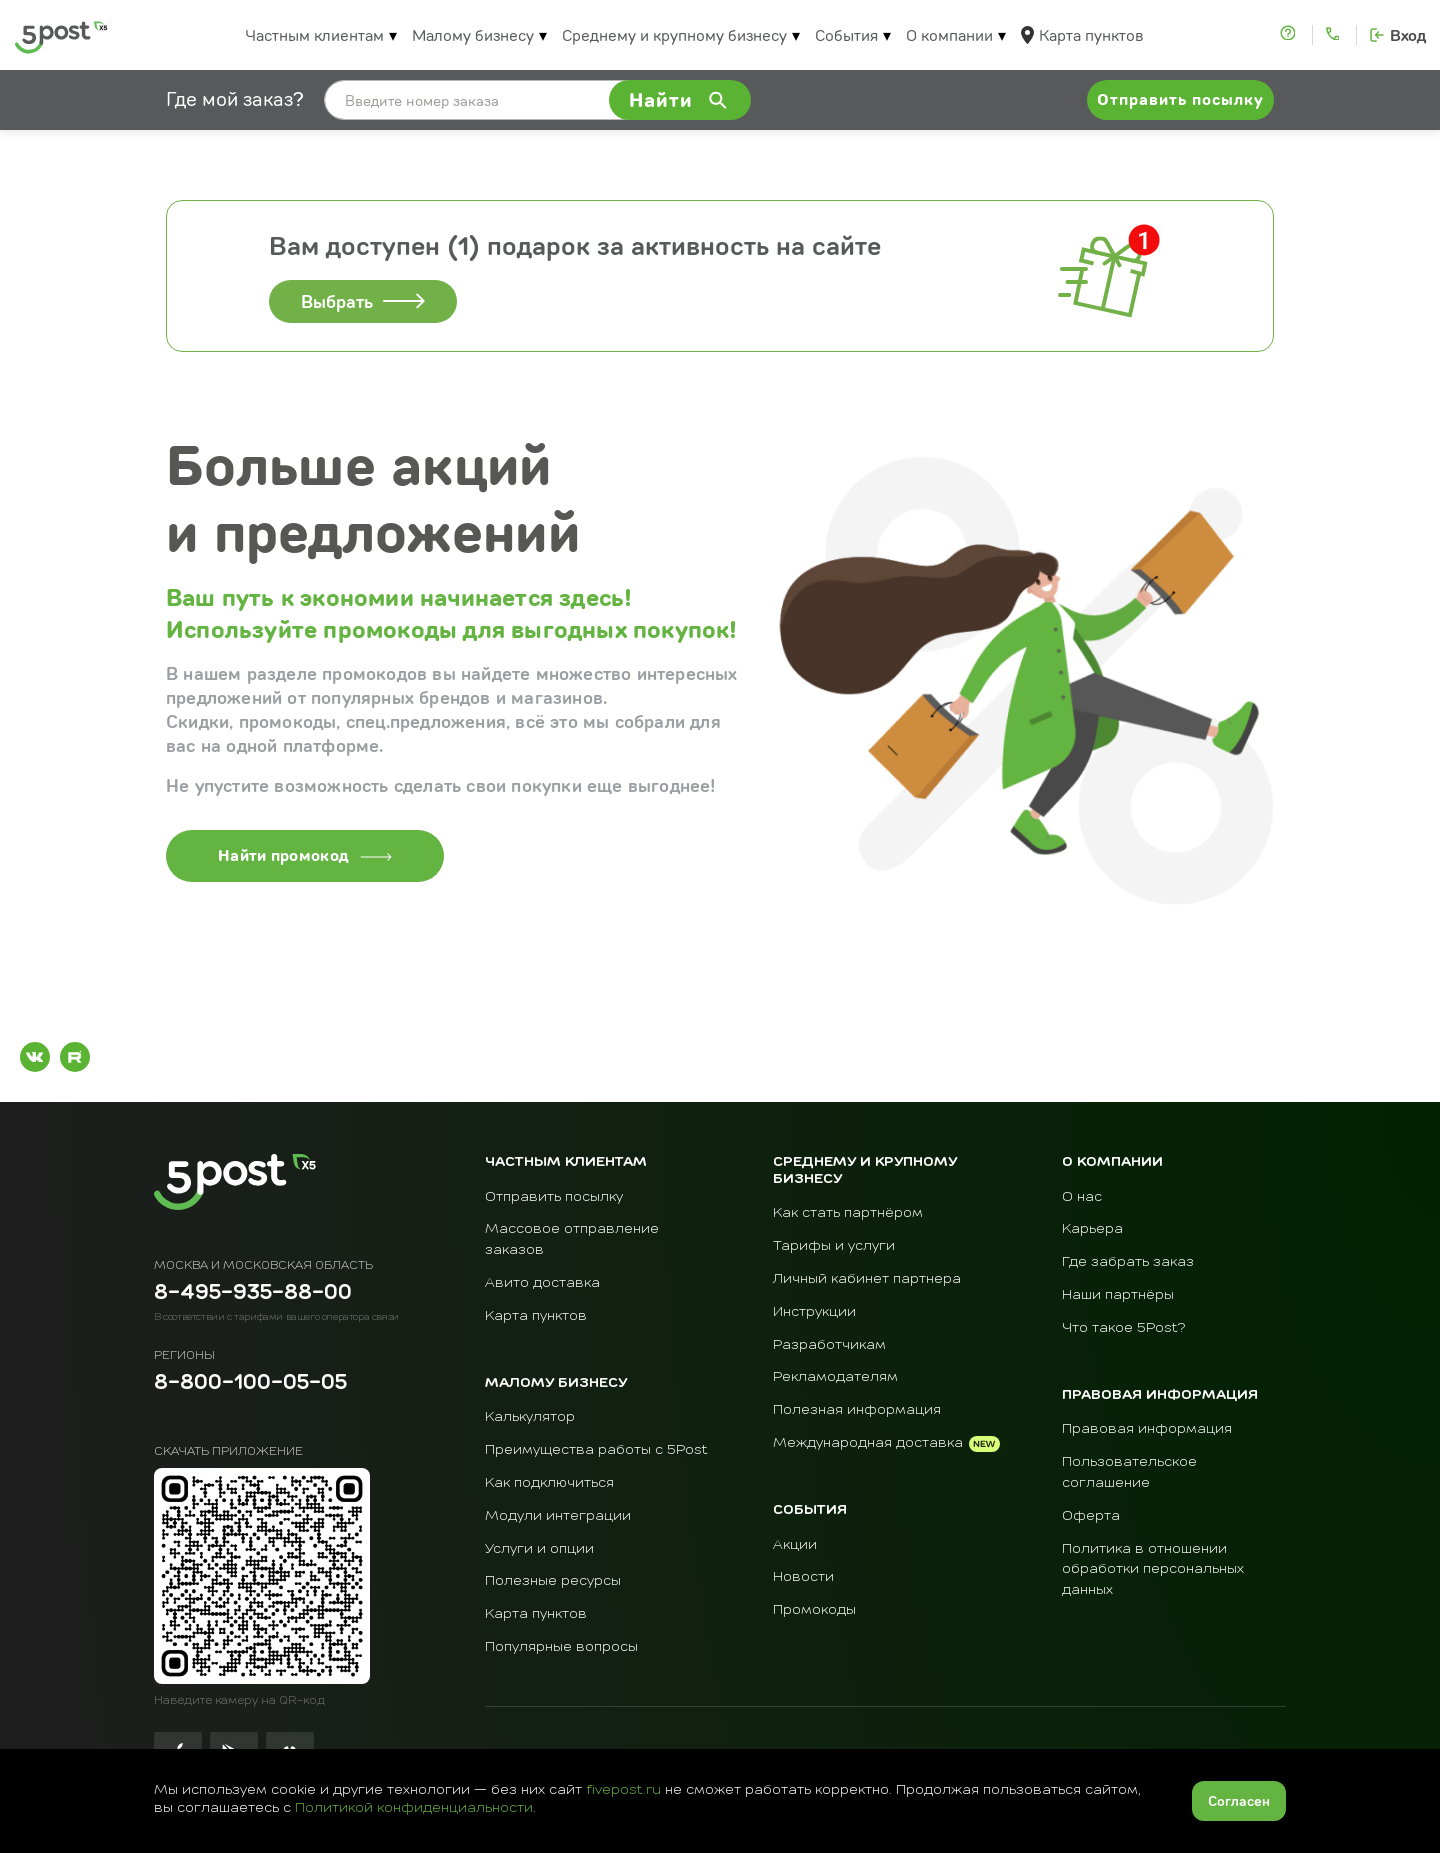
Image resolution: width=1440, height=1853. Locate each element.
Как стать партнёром (848, 1213)
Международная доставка (868, 1443)
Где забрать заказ (1128, 1262)
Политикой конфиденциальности (414, 1808)
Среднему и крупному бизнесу (674, 35)
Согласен (1239, 1801)
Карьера (1092, 1229)
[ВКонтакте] (35, 1057)
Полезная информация (857, 1410)
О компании (949, 35)
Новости (803, 1577)
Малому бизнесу (473, 35)
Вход (1407, 35)
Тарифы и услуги (834, 1246)
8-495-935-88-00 (253, 1294)
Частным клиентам (314, 35)
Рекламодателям (835, 1377)
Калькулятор (530, 1417)
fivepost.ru (623, 1790)
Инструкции (814, 1312)
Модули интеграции (558, 1516)
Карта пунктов (1091, 35)
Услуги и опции (539, 1549)
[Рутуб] (75, 1057)
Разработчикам (829, 1345)
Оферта (1091, 1516)
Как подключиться (549, 1483)
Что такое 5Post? (1124, 1328)
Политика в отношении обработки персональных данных (1153, 1570)
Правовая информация (1147, 1429)
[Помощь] (1290, 35)
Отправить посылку (554, 1197)
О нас (1082, 1197)
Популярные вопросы (561, 1647)
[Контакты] (1334, 35)
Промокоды (814, 1610)
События (846, 35)
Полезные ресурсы (553, 1581)
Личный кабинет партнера (867, 1279)
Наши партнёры (1118, 1295)
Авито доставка (542, 1283)
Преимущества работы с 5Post (596, 1450)
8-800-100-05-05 (250, 1384)
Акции (795, 1545)
